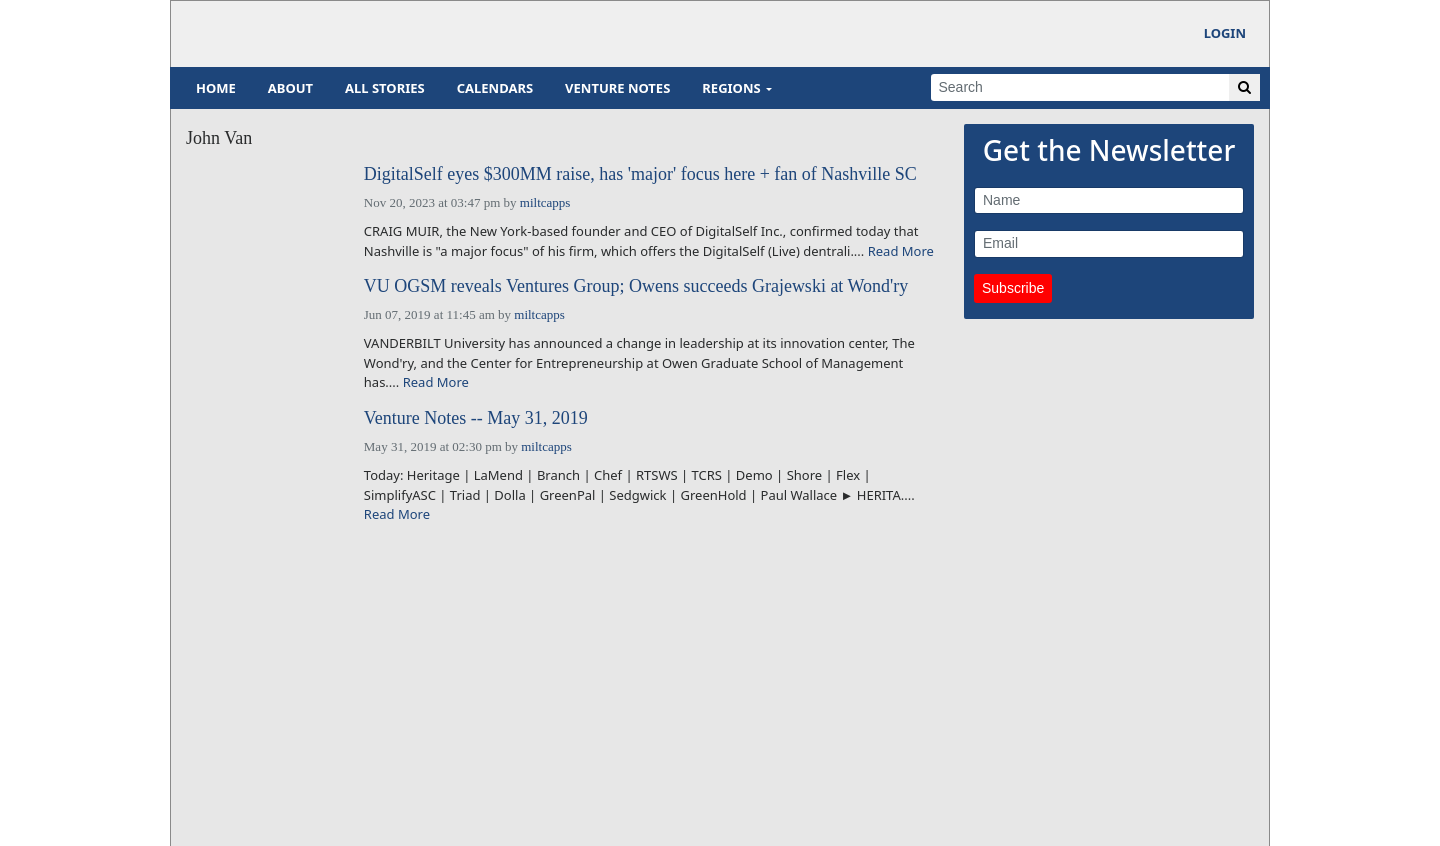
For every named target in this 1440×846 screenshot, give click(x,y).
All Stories (385, 88)
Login (1225, 33)
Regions (731, 88)
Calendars (495, 88)
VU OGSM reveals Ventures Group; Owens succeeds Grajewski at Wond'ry (636, 286)
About (290, 88)
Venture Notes (617, 88)
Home (216, 88)
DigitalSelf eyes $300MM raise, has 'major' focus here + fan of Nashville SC (640, 174)
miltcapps (545, 202)
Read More (901, 251)
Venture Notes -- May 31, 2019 (476, 418)
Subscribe (1013, 288)
